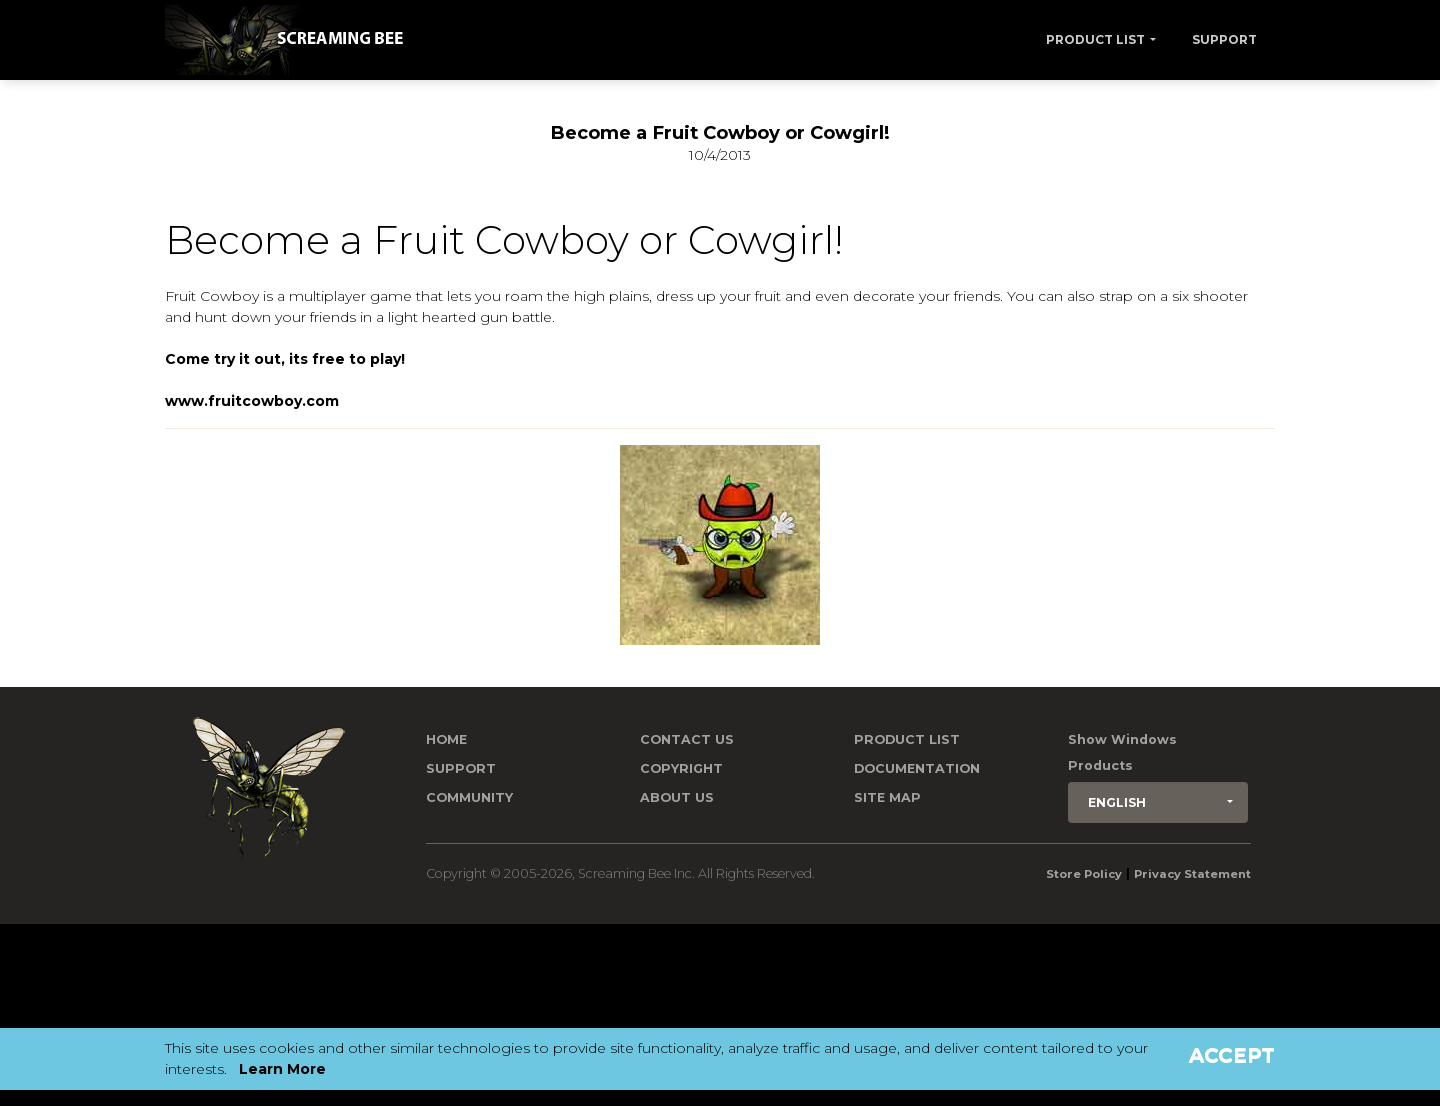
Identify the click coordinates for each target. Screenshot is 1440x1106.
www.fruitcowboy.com (252, 401)
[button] (1158, 802)
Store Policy (1084, 874)
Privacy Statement (1192, 874)
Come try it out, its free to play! (285, 359)
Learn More (282, 1069)
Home (446, 739)
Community (469, 797)
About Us (677, 797)
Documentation (917, 768)
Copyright (681, 768)
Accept (1232, 1055)
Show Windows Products (1122, 752)
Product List (1095, 39)
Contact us (687, 739)
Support (1224, 39)
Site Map (887, 797)
